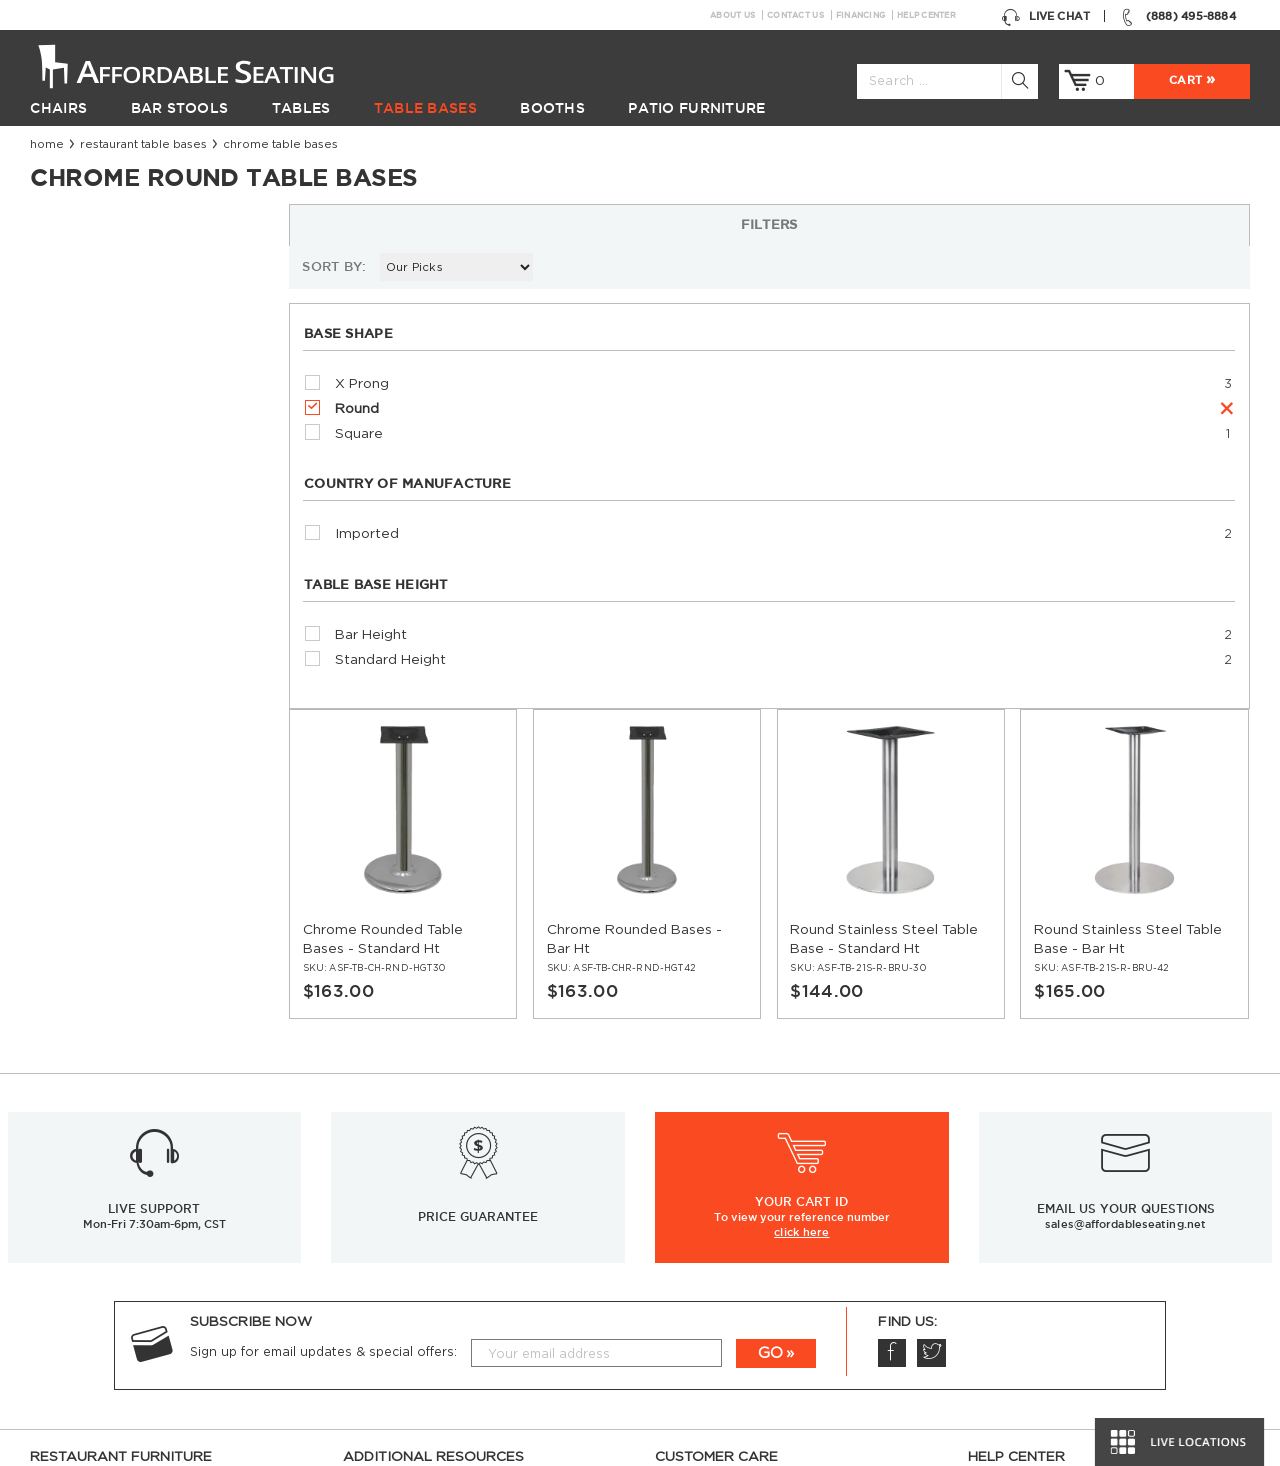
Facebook (891, 997)
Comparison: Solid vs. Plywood (1067, 1300)
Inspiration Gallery (1026, 1162)
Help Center (926, 15)
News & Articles (394, 1185)
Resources (377, 1162)
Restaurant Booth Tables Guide (1069, 1392)
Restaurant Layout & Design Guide (1080, 1208)
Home (47, 144)
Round (84, 378)
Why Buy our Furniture (1041, 1346)
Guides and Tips (394, 1231)
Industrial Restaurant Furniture (442, 1254)
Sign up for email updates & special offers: (323, 996)
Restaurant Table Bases (143, 144)
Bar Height (98, 604)
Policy (674, 1208)
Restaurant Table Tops (101, 1231)
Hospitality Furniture (96, 1323)
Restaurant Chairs (88, 1139)
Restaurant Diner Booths (111, 1300)
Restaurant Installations (420, 1208)
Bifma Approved (1020, 1323)
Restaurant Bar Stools (102, 1162)
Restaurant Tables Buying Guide (446, 1300)
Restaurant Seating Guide (1051, 1231)
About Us (732, 15)
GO (770, 997)
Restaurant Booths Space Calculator (1087, 1369)
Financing (860, 15)
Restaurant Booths (92, 1254)
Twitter (930, 997)
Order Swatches (1020, 1185)
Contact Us (795, 15)
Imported (94, 504)
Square (86, 403)
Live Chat (1045, 16)
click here (801, 876)
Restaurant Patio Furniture (116, 1277)
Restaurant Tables (88, 1185)
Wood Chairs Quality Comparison (1076, 1277)
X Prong (89, 353)
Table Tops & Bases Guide (1050, 1254)
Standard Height (117, 629)
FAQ (669, 1185)
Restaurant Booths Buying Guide (450, 1277)
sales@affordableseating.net (1125, 868)
